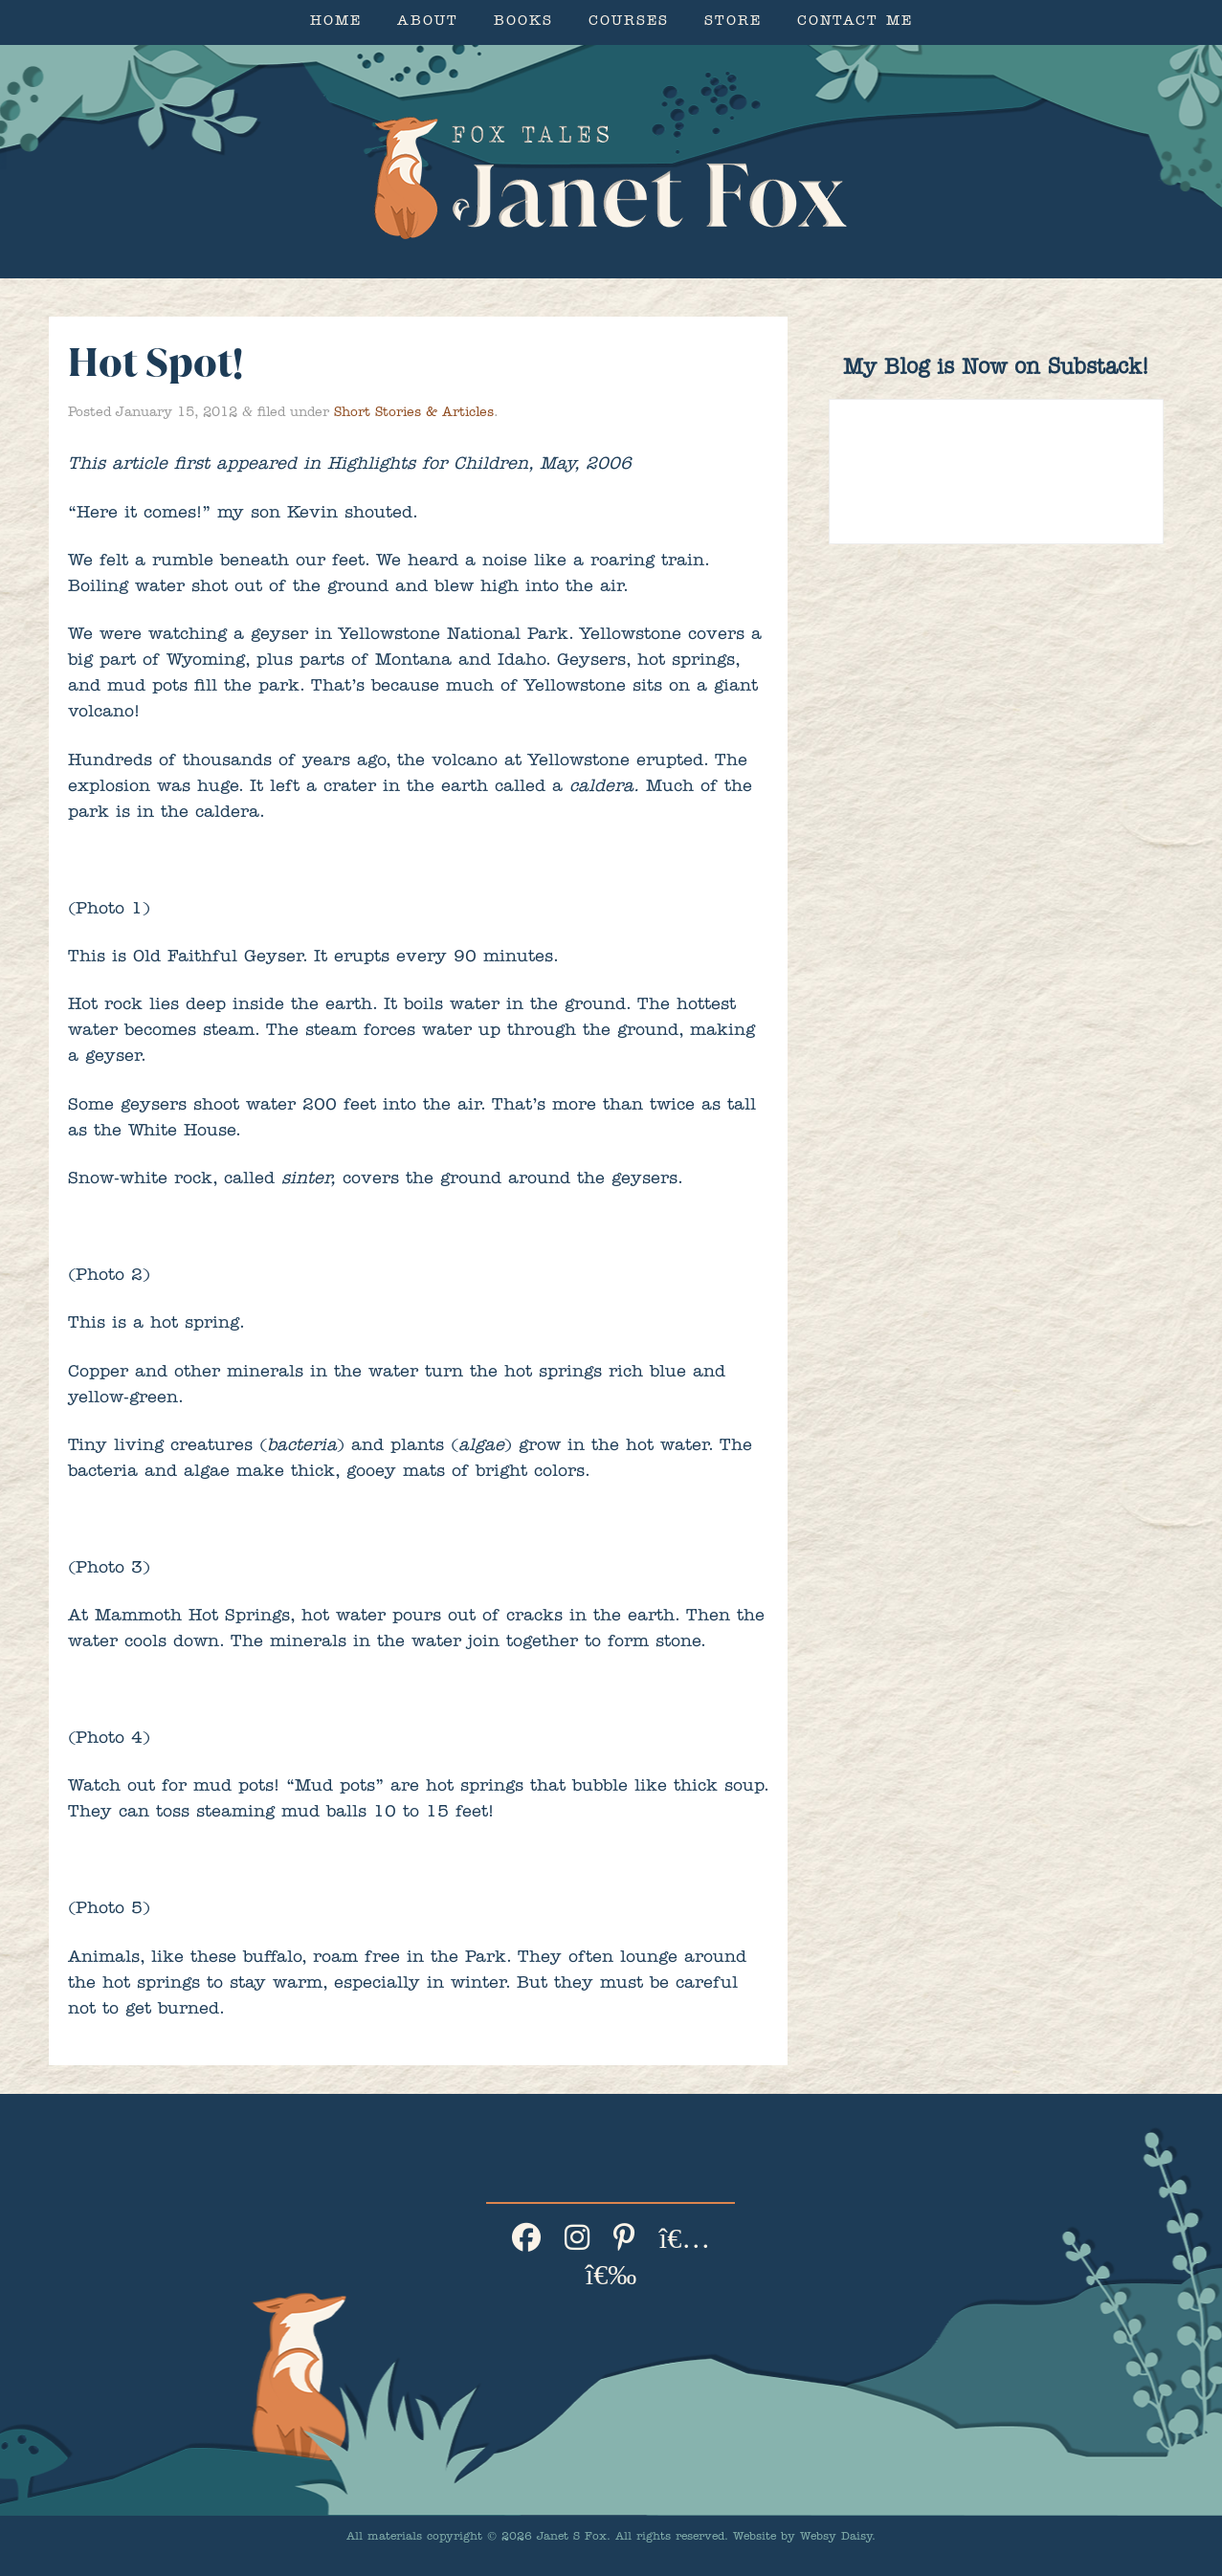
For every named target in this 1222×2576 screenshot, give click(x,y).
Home (336, 22)
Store (733, 22)
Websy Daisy (836, 2537)
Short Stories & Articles (414, 413)
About (427, 22)
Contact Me (855, 22)
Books (523, 22)
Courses (629, 22)
